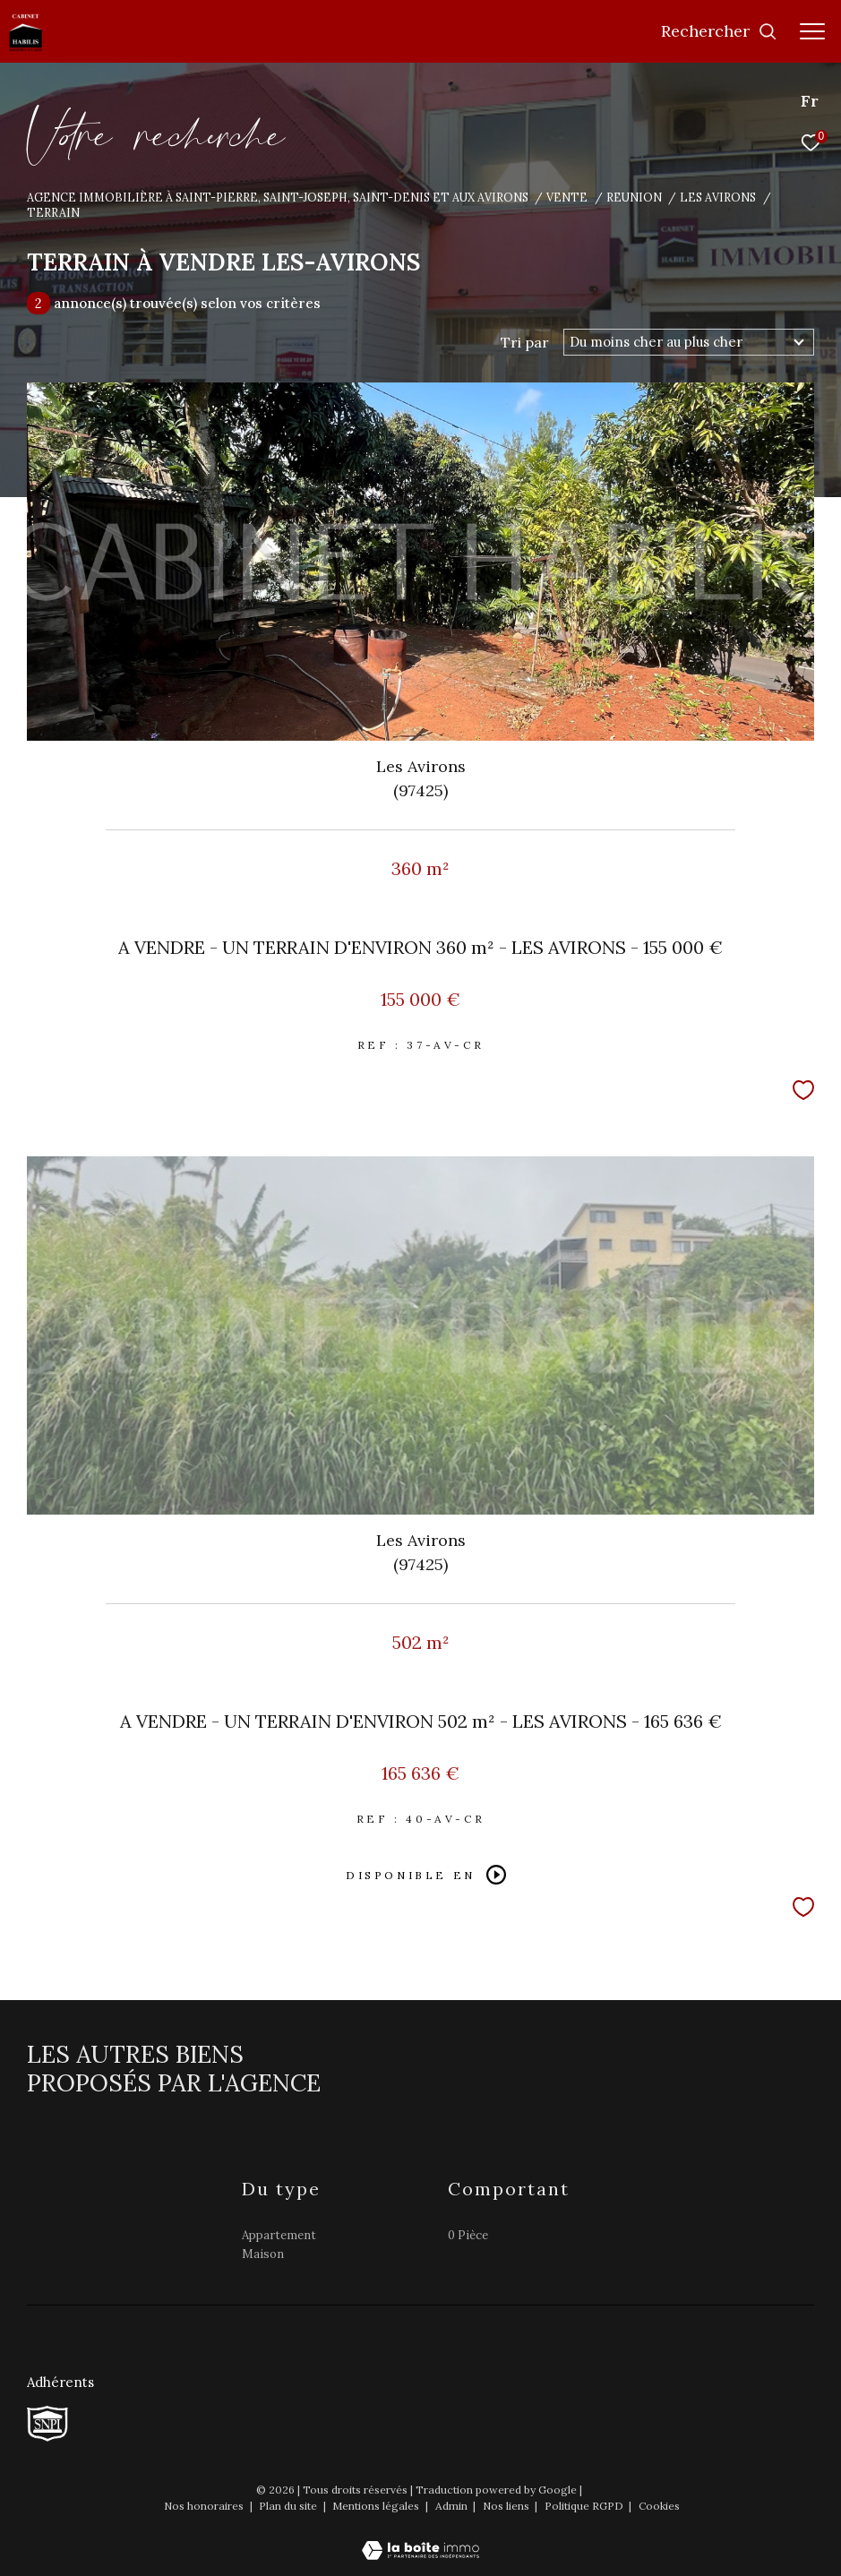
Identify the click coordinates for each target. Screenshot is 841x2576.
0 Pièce (468, 2235)
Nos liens (507, 2505)
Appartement (279, 2235)
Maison (263, 2254)
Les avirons (718, 197)
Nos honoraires (205, 2505)
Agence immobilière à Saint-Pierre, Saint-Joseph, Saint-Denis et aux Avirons (277, 197)
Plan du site (289, 2505)
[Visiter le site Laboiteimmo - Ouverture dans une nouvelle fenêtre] (420, 2538)
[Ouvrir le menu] (812, 31)
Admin (452, 2505)
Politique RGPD (584, 2505)
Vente (567, 197)
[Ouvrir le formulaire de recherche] (719, 31)
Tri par (525, 342)
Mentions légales (377, 2505)
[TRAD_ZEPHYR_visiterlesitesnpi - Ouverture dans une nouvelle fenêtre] (47, 2424)
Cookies (659, 2506)
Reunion (634, 197)
